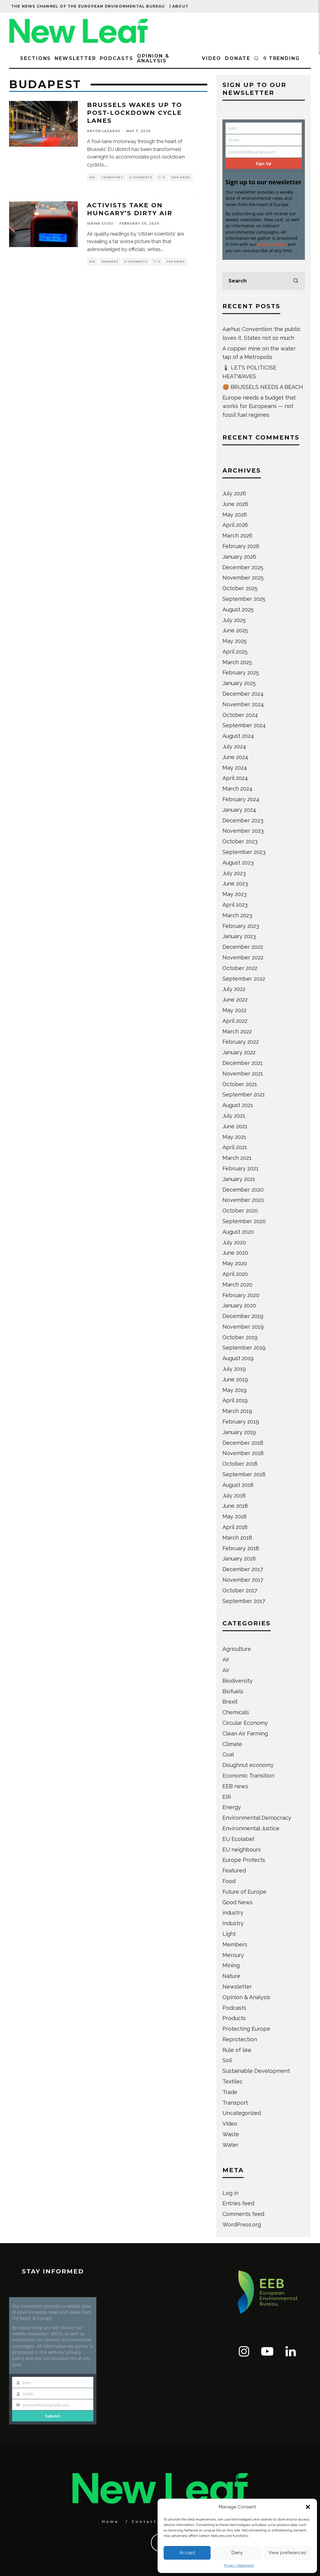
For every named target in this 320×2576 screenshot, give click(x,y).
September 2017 (243, 1601)
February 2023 (240, 926)
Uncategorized (241, 2113)
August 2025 (238, 609)
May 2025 (234, 641)
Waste (230, 2134)
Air (92, 177)
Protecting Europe (246, 2029)
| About (178, 6)
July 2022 (233, 989)
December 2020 (243, 1189)
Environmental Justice (250, 1828)
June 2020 (235, 1253)
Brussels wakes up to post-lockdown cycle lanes (134, 112)
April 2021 (234, 1147)
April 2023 (235, 905)
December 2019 (242, 1316)
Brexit (230, 1701)
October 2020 (240, 1210)
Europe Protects (243, 1860)
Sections (35, 58)
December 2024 (243, 694)
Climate (232, 1744)
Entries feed (238, 2203)
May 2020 (234, 1263)
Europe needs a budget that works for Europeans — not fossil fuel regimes (259, 406)
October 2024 (240, 715)
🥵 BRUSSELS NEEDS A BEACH (262, 387)
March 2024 (237, 788)
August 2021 (237, 1105)
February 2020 (240, 1295)
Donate (237, 58)
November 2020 (243, 1200)
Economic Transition (248, 1775)
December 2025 (242, 567)
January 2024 (239, 810)
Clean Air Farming (245, 1733)
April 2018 (235, 1527)
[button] (308, 2507)
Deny (237, 2552)
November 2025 (243, 577)
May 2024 (234, 767)
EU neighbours (241, 1849)
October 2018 (240, 1463)
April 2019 (235, 1400)
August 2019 (238, 1358)
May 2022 (234, 1010)
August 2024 (238, 736)
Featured (234, 1870)
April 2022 (234, 1021)
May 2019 (234, 1390)
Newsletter (75, 58)
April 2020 (235, 1274)
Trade (229, 2092)
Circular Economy (245, 1723)
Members (110, 261)
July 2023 (234, 873)
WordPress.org (241, 2224)
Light (229, 1934)
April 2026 (235, 525)
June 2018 (235, 1506)
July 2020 (234, 1242)
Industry (233, 1923)
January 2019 (239, 1432)
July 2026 (234, 493)
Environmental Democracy (256, 1818)
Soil (227, 2060)
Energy (231, 1807)
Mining (231, 1965)
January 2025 (239, 683)
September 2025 (243, 599)
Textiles (232, 2081)
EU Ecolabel (238, 1839)
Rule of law (237, 2050)
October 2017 (239, 1590)
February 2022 (240, 1042)
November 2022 (242, 957)
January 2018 (239, 1558)
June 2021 (234, 1126)
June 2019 (235, 1379)
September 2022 (243, 978)
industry (232, 1912)
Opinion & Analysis (153, 58)
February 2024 (240, 799)
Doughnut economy (248, 1765)
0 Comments (140, 177)
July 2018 (234, 1495)
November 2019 (243, 1326)
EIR (226, 1797)
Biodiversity (237, 1681)
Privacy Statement (239, 2565)
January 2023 (239, 936)
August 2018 (238, 1485)
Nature (231, 1976)
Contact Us (149, 2521)
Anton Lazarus (103, 131)
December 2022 (242, 947)
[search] (296, 281)
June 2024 (235, 757)
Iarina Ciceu (100, 224)
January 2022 (238, 1052)
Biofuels (232, 1691)
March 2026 (237, 535)
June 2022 (235, 999)
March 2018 (237, 1537)
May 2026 (234, 514)
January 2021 (238, 1179)
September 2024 (244, 725)
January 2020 (239, 1305)
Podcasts (116, 58)
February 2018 (240, 1548)
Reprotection (239, 2039)
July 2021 (233, 1115)
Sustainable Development (256, 2071)
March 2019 (237, 1411)
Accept (187, 2552)
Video (211, 58)
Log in (230, 2193)
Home (110, 2521)
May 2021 (234, 1137)
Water (230, 2145)
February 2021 (240, 1168)
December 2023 (242, 820)
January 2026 (239, 557)
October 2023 (240, 841)
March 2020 (237, 1284)
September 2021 (243, 1094)
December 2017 (242, 1569)
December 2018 (242, 1443)
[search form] (263, 281)
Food (228, 1881)
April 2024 (235, 778)
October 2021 (239, 1084)
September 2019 (243, 1347)
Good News (237, 1902)
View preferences (287, 2552)
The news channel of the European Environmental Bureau (88, 6)
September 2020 (244, 1221)
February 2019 (240, 1421)
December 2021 (242, 1063)
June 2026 (235, 504)
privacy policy (272, 244)
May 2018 (234, 1516)
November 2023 (243, 831)
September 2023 (243, 852)
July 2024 (234, 746)
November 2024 (243, 704)
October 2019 (240, 1337)
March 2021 (237, 1158)
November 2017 (242, 1580)
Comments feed (243, 2214)
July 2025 (234, 620)
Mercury (233, 1955)
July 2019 (234, 1369)
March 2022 (237, 1031)
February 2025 (240, 672)
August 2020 (238, 1232)
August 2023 (238, 862)
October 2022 (239, 968)
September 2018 (243, 1474)
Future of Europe (244, 1892)
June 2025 (235, 630)
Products (234, 2018)
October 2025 (240, 588)
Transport (112, 177)
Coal (228, 1754)
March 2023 (237, 915)
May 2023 (234, 894)
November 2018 (243, 1453)
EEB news (235, 1786)
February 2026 (240, 546)
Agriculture (236, 1649)
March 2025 (237, 662)
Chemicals (235, 1712)
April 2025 (235, 651)
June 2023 (235, 883)
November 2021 (242, 1073)
